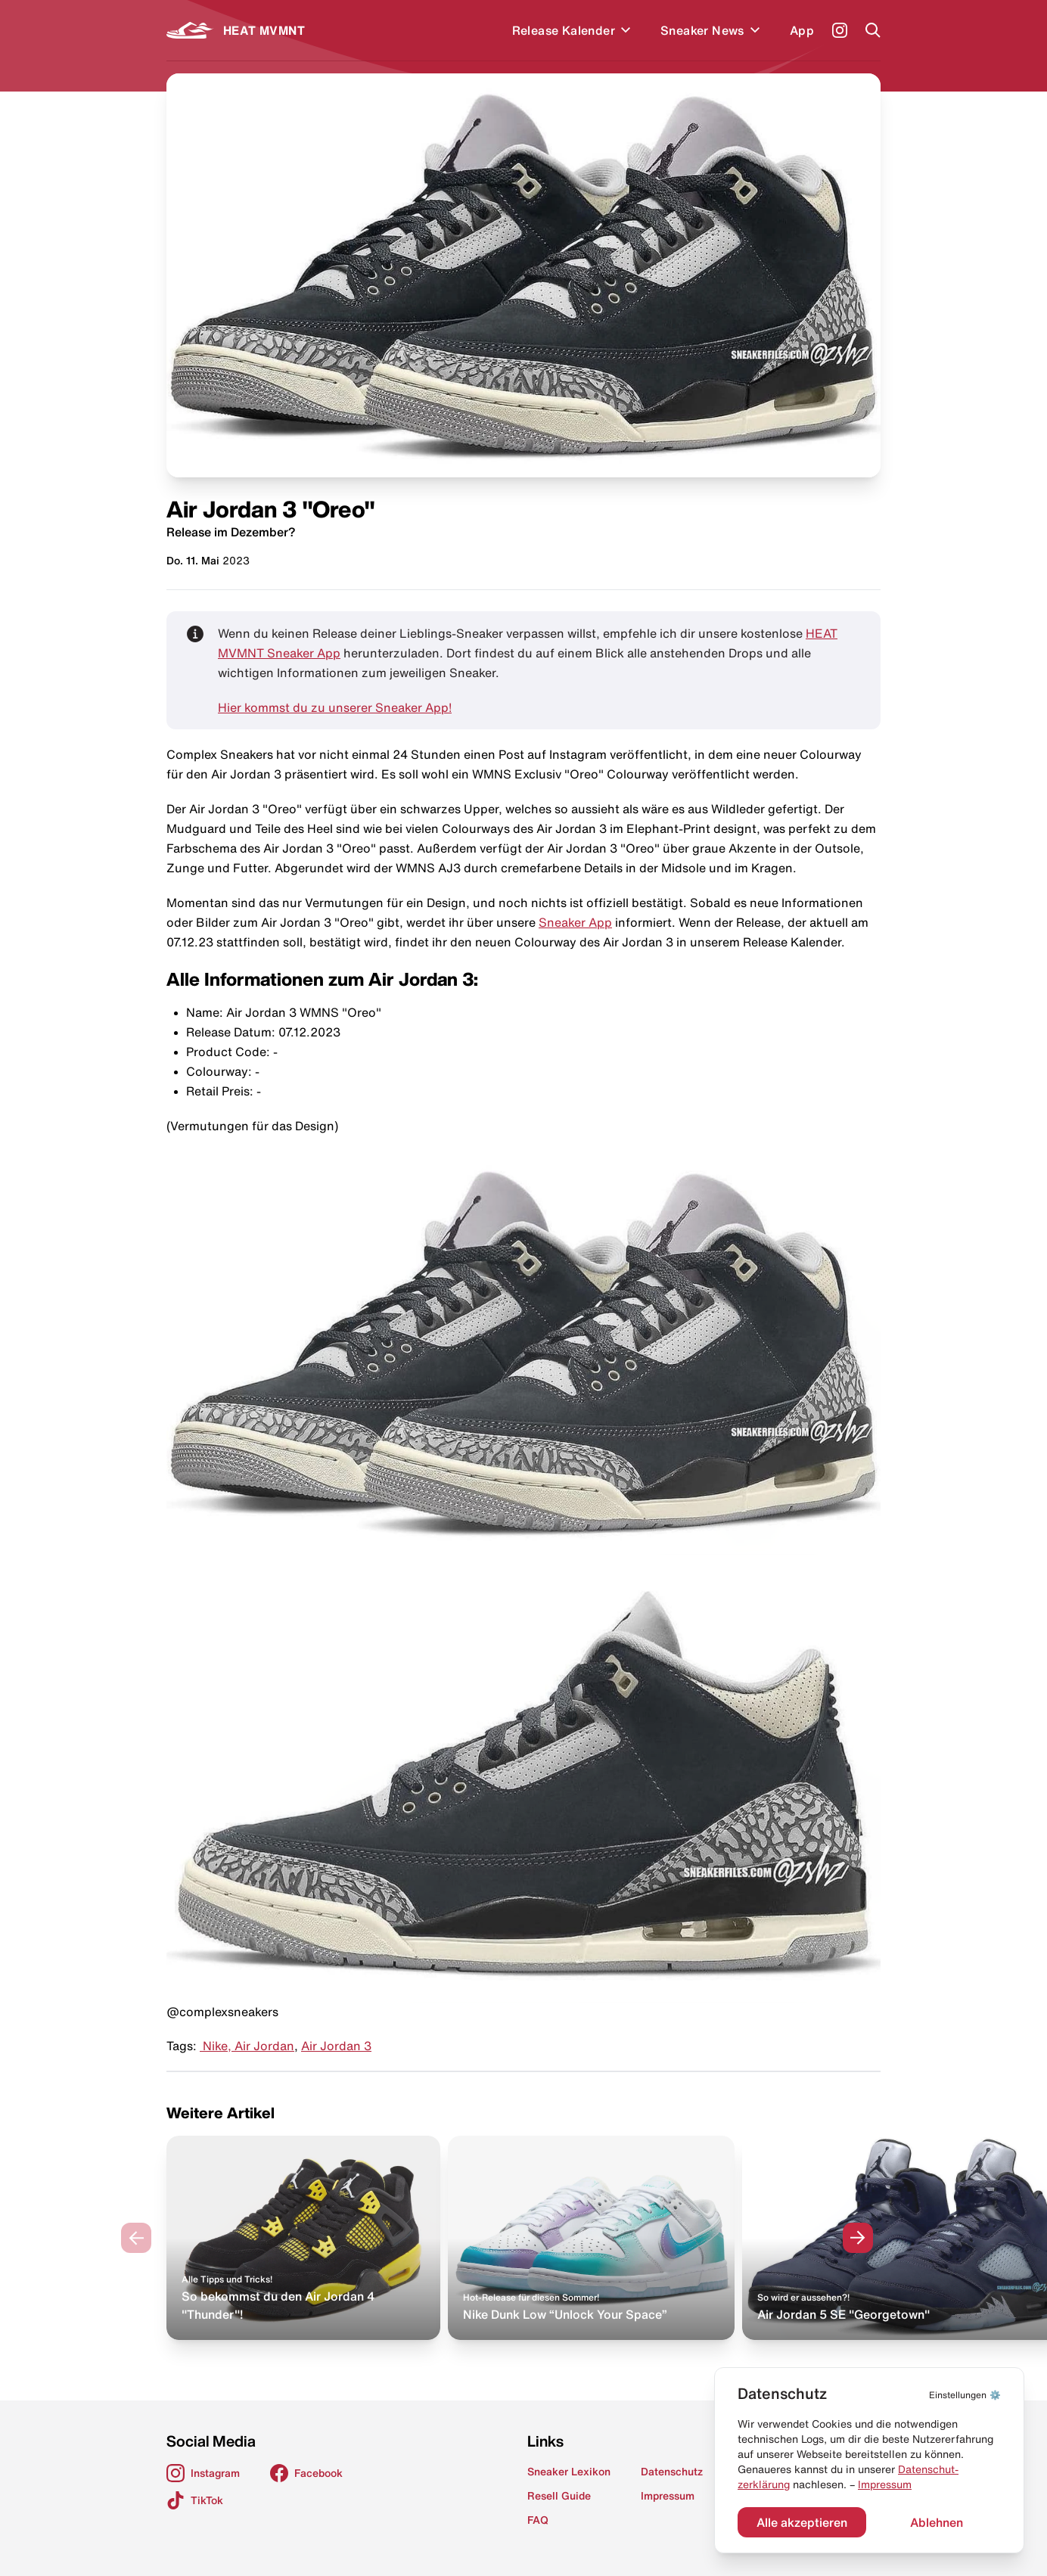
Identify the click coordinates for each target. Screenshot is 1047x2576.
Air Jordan (264, 2046)
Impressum (885, 2484)
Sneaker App (575, 922)
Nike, (217, 2046)
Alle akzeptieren (802, 2522)
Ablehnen (936, 2522)
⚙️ (965, 2395)
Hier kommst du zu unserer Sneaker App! (335, 707)
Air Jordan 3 (336, 2046)
